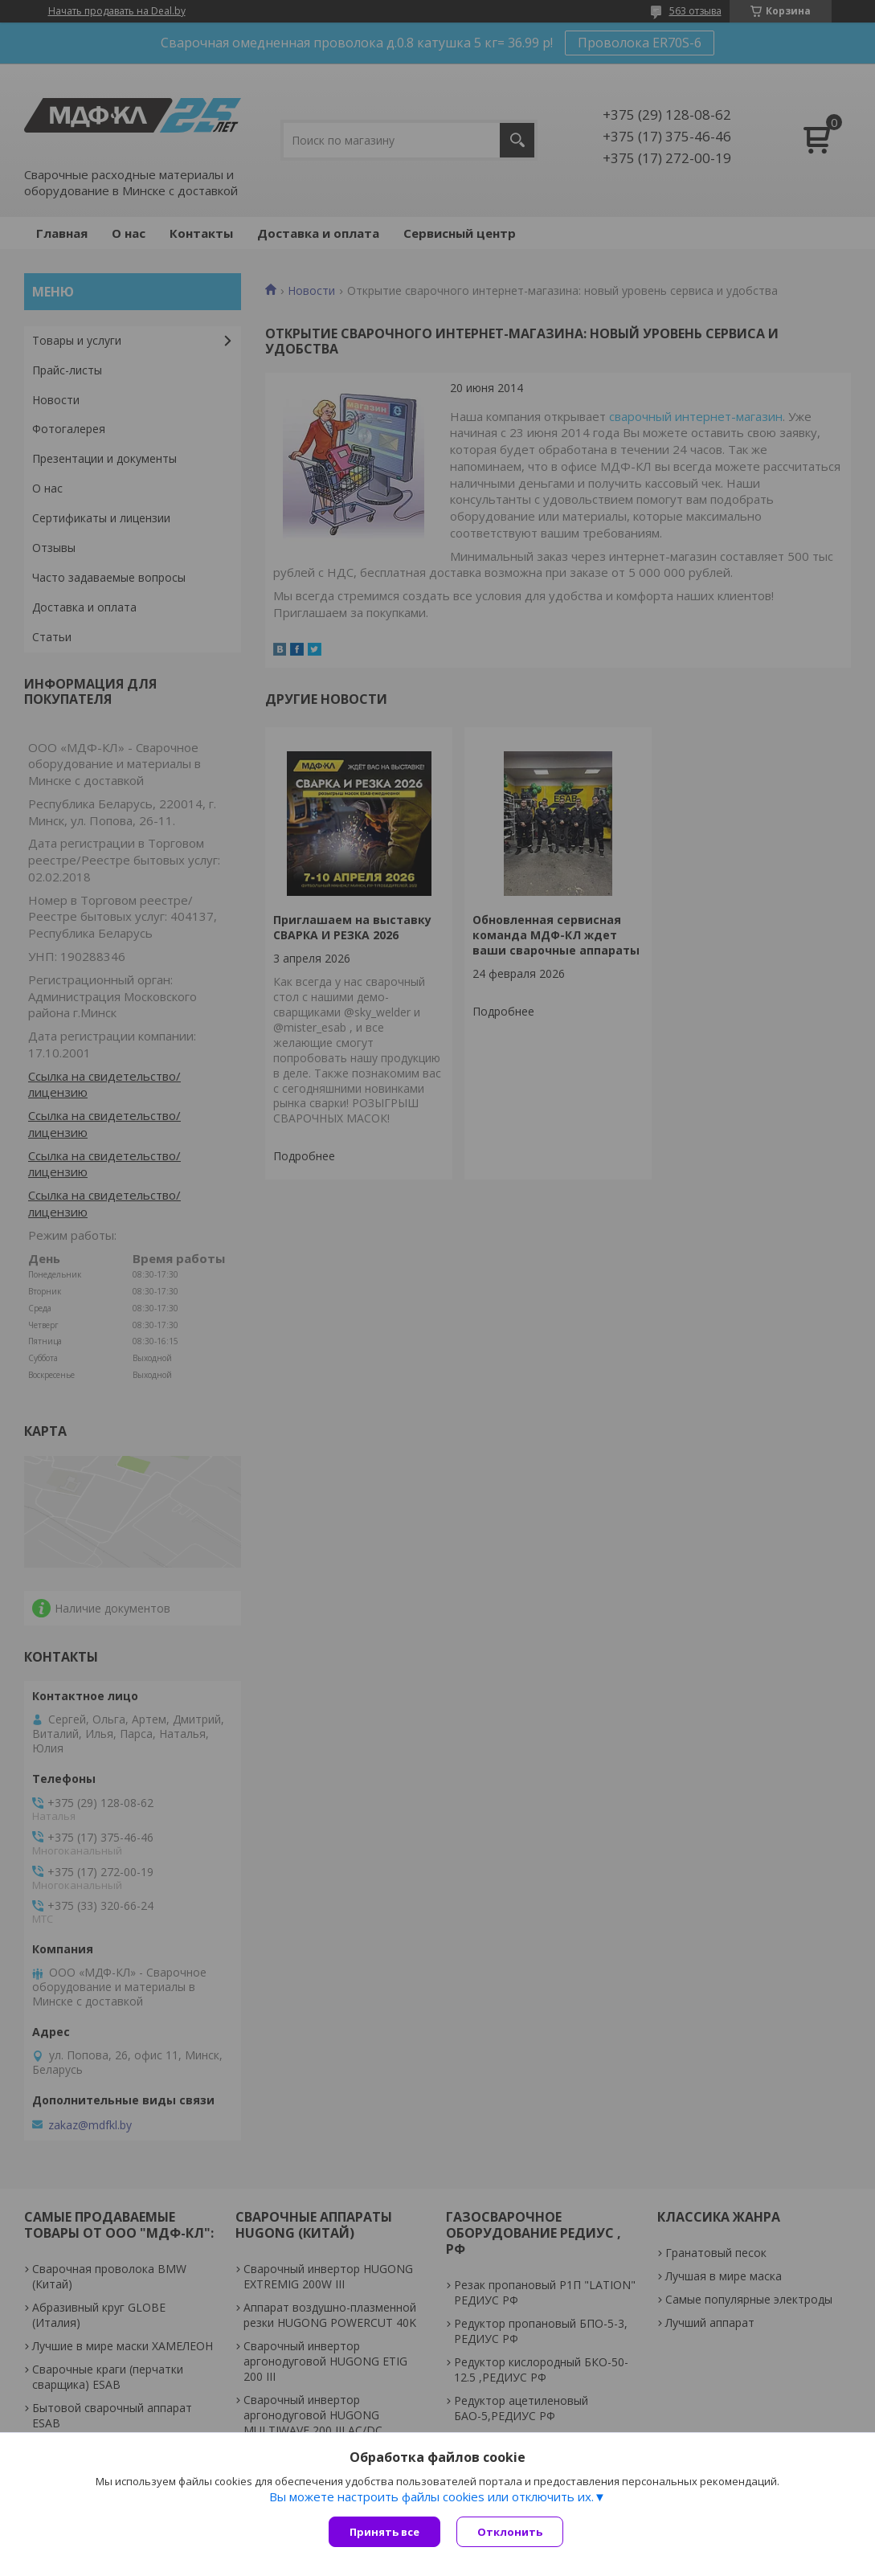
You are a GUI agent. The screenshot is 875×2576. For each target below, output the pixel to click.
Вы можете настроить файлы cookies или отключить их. (431, 2496)
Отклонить (509, 2532)
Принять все (384, 2532)
